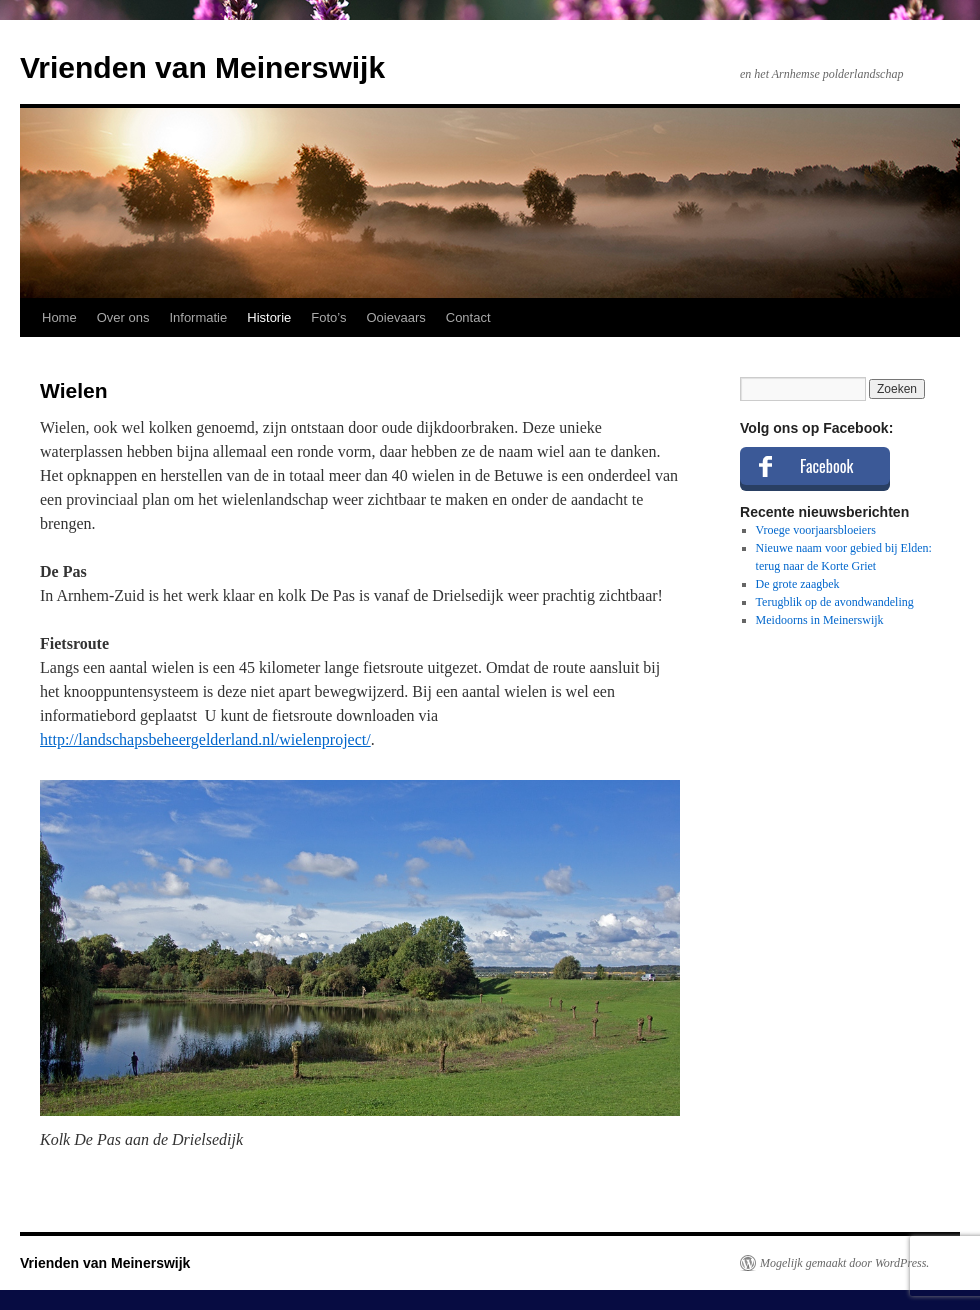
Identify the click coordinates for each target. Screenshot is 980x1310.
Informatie (198, 317)
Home (59, 317)
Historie (269, 317)
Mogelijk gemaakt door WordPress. (844, 1263)
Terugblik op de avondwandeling (835, 602)
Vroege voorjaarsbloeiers (816, 530)
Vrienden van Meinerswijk (202, 67)
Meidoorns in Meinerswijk (820, 620)
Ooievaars (396, 317)
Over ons (123, 317)
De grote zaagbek (798, 584)
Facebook (826, 466)
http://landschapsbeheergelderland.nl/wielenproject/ (205, 739)
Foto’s (328, 317)
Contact (468, 317)
